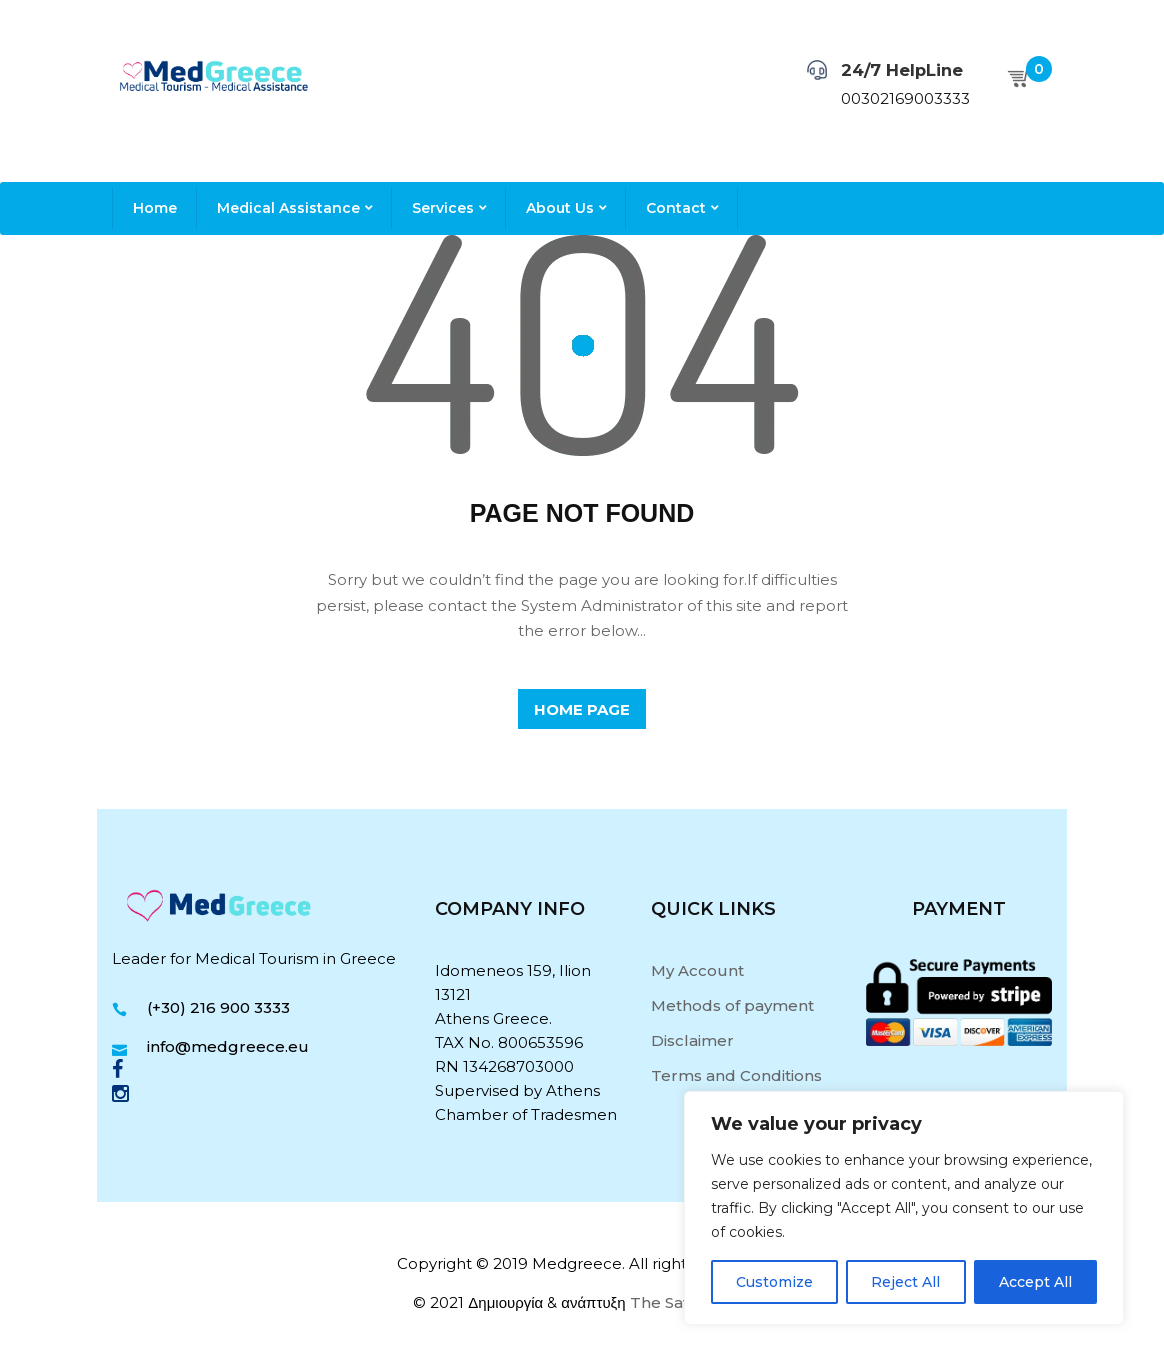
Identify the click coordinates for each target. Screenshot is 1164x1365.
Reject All (905, 1282)
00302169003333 (905, 98)
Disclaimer (692, 1040)
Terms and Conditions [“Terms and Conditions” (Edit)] (736, 1075)
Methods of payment (732, 1005)
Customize (774, 1282)
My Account (697, 970)
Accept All (1035, 1282)
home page (582, 709)
